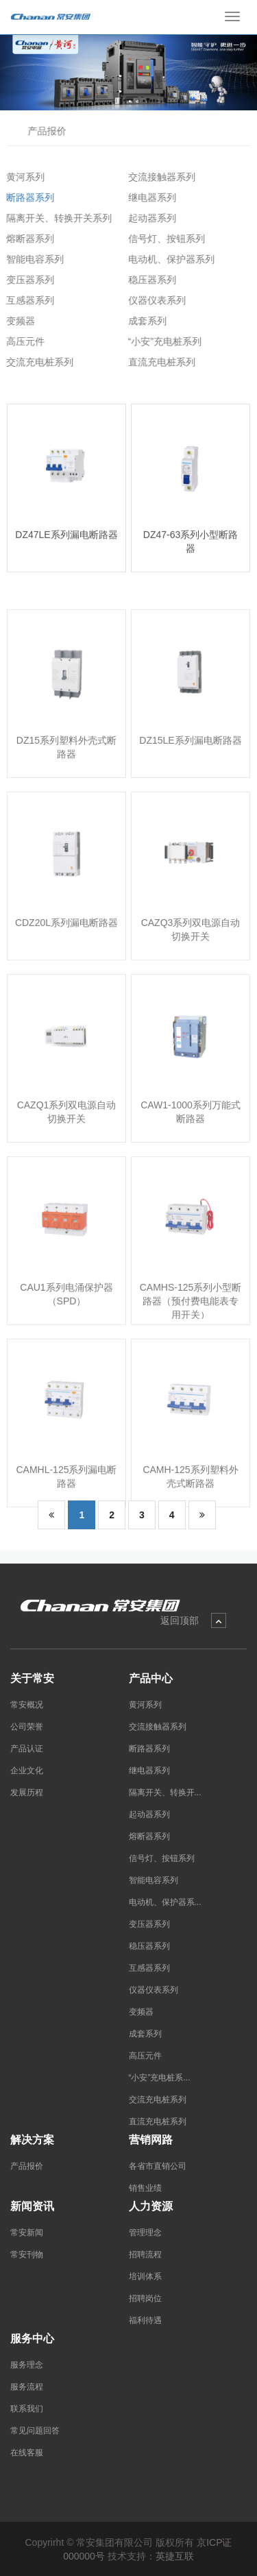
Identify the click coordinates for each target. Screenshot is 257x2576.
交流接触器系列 (157, 176)
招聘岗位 (145, 2298)
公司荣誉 (26, 1726)
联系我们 (26, 2409)
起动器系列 (147, 217)
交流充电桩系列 (35, 361)
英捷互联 (175, 2556)
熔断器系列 (25, 238)
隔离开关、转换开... (165, 1792)
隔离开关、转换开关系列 (54, 217)
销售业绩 (145, 2188)
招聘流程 (145, 2254)
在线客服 (26, 2452)
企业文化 (26, 1770)
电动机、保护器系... (165, 1902)
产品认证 (26, 1748)
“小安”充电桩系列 (160, 341)
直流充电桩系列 (157, 361)
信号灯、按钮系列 (161, 238)
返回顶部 (179, 1620)
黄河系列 (20, 176)
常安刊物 (26, 2254)
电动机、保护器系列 (166, 259)
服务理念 (26, 2365)
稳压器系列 (147, 279)
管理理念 (145, 2232)
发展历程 (26, 1792)
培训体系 (145, 2276)
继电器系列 (147, 197)
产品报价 (44, 131)
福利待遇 (145, 2320)
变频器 (15, 320)
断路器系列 (25, 197)
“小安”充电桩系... (160, 2077)
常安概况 (26, 1705)
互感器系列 (25, 300)
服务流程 (26, 2387)
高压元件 (20, 341)
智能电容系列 (30, 259)
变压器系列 (25, 279)
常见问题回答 (35, 2430)
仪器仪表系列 (152, 300)
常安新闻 (26, 2232)
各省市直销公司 (157, 2166)
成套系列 (142, 320)
